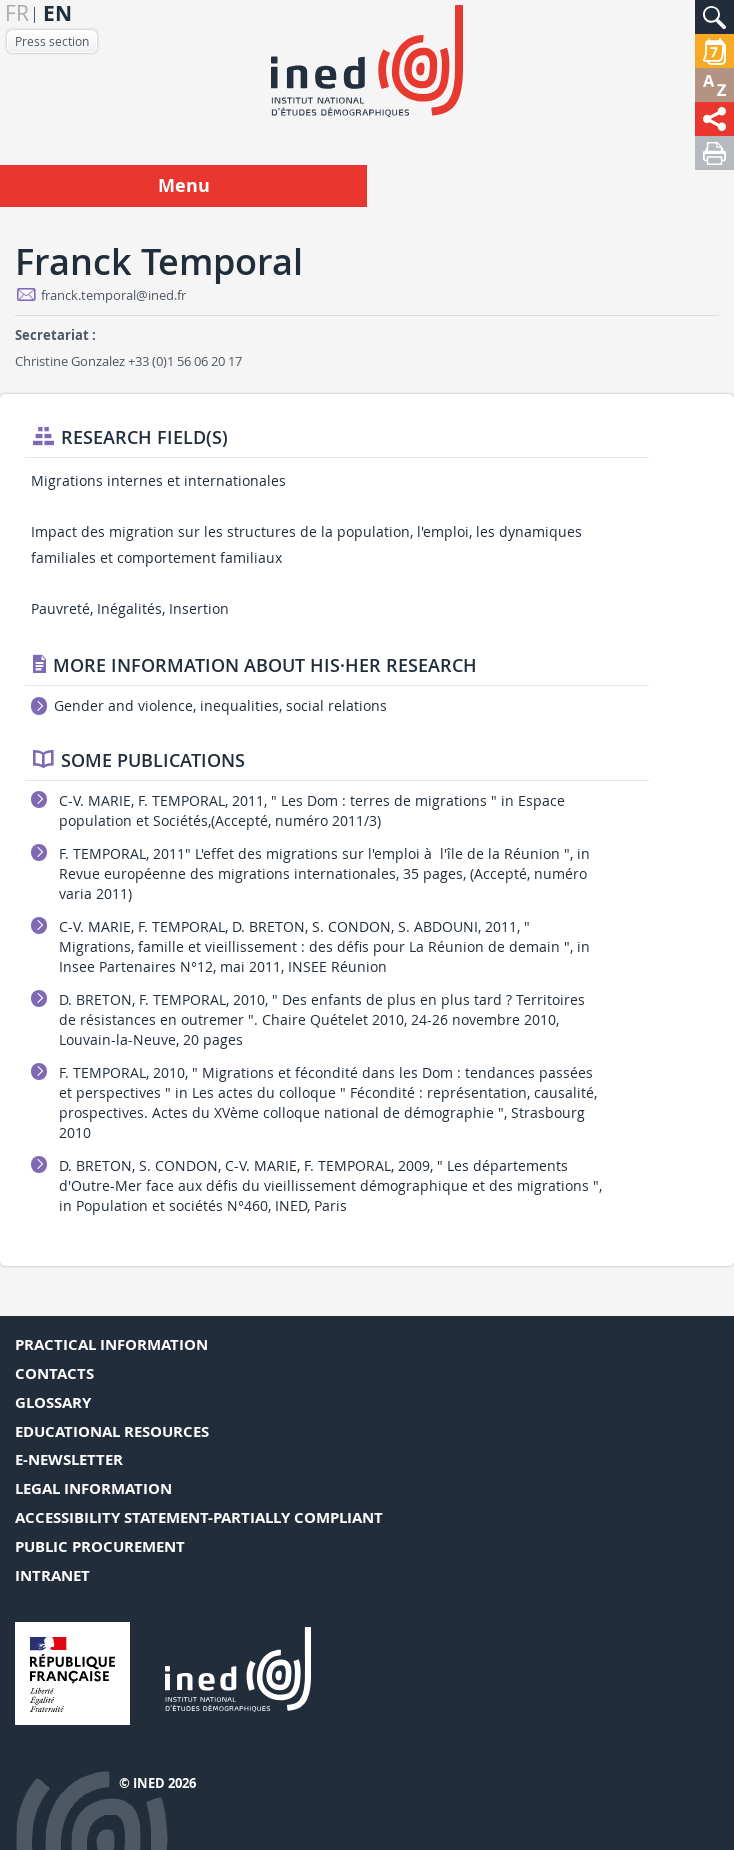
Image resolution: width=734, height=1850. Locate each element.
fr (17, 13)
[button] (714, 17)
